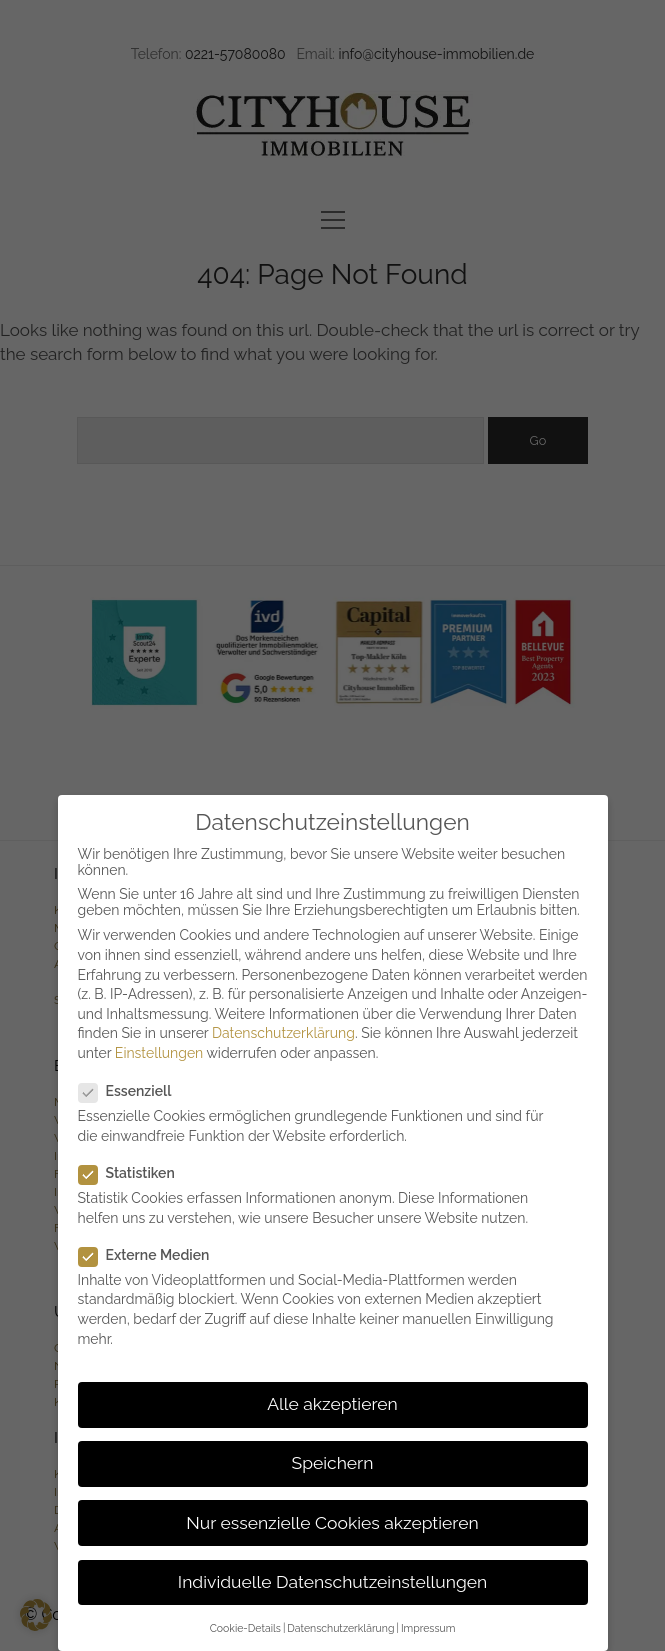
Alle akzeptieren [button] (332, 1404)
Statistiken (135, 1173)
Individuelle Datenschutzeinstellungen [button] (332, 1582)
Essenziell (133, 1091)
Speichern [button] (333, 1463)
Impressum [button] (428, 1628)
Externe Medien (152, 1255)
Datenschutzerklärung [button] (340, 1628)
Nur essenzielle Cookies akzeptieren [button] (332, 1523)
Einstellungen (159, 1053)
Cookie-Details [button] (245, 1628)
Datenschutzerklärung (283, 1033)
